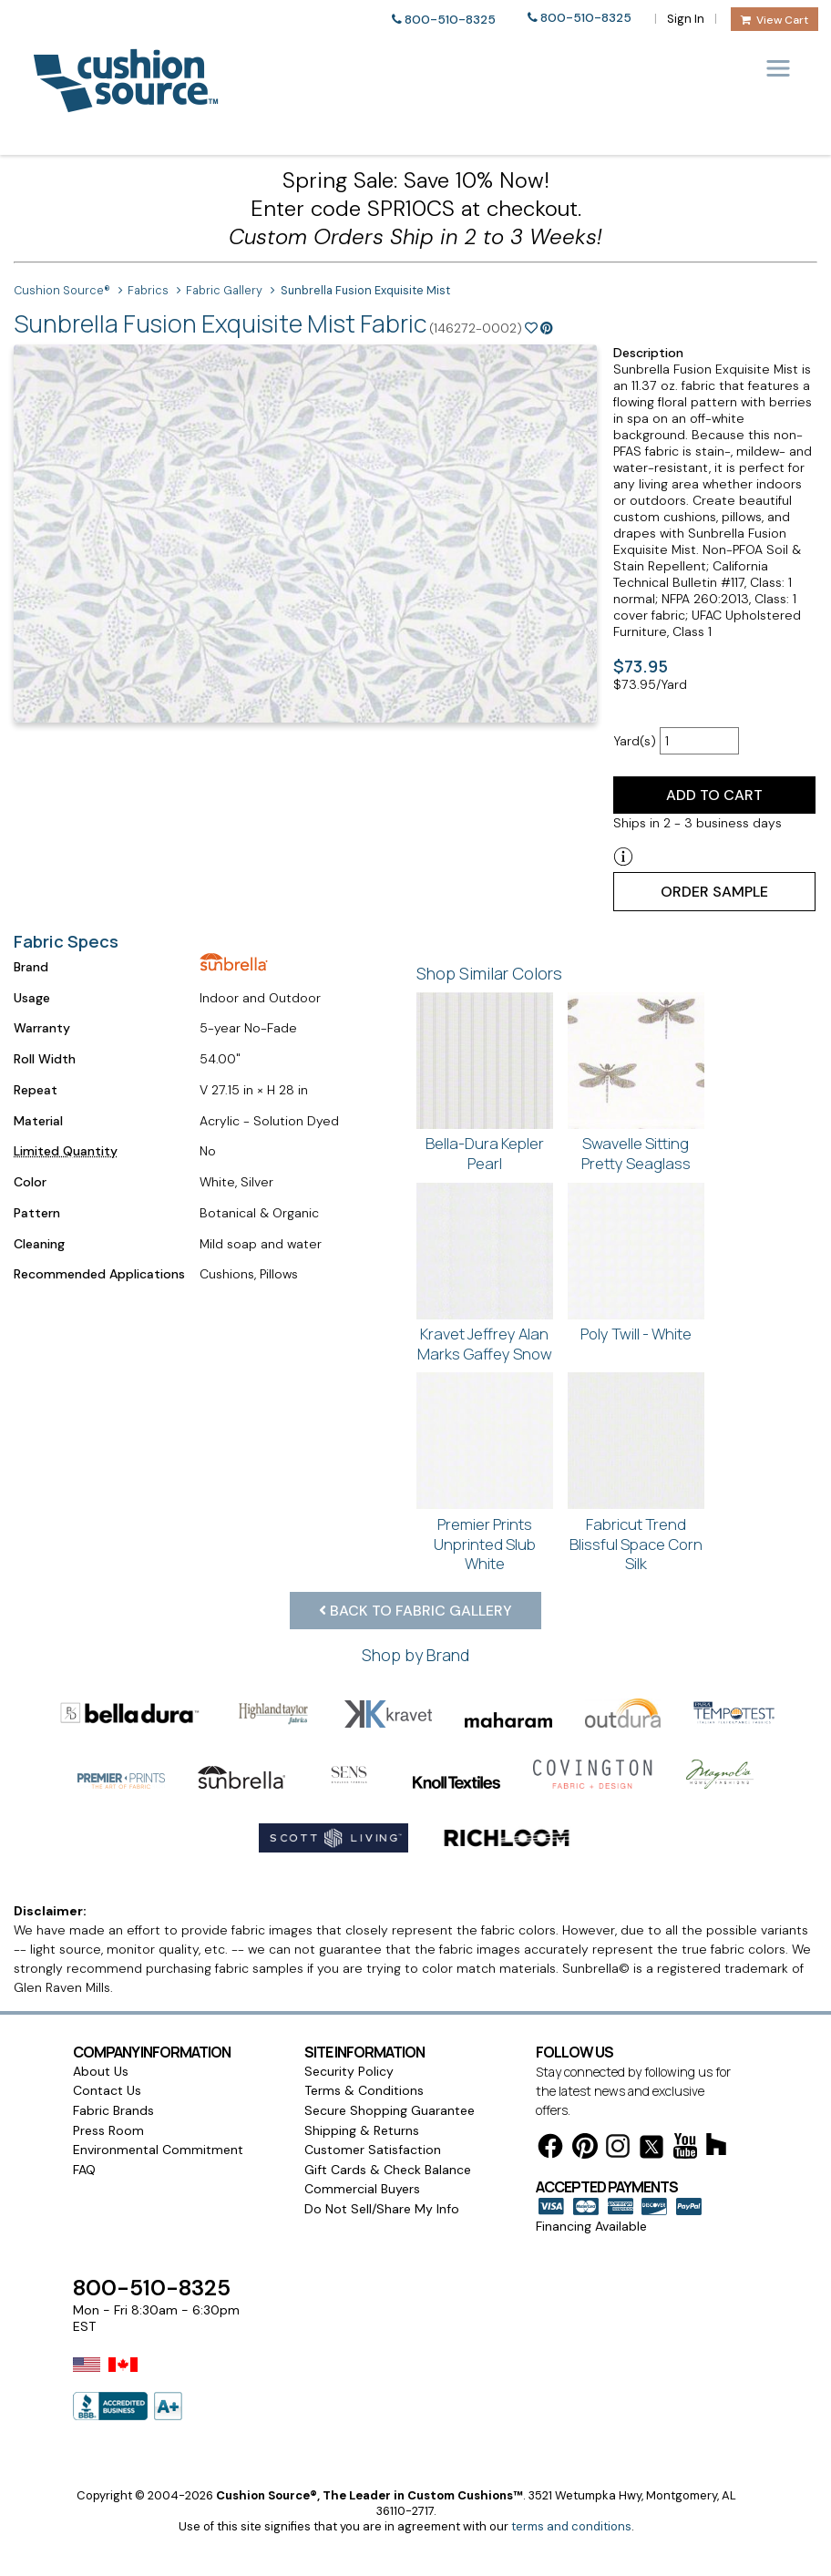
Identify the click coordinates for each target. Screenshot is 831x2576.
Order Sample (714, 891)
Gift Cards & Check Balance (387, 2169)
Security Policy (349, 2071)
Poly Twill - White (636, 1333)
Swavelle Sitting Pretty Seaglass (636, 1153)
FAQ (84, 2169)
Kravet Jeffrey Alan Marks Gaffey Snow (484, 1343)
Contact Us (107, 2090)
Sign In (685, 18)
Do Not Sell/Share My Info (381, 2209)
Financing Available (591, 2226)
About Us (100, 2071)
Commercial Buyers (362, 2189)
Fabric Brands (113, 2110)
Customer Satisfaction (372, 2149)
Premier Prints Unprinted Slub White (485, 1544)
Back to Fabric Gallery (415, 1610)
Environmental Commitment (158, 2149)
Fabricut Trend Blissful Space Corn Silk (636, 1544)
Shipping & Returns (361, 2130)
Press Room (108, 2130)
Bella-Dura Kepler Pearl (485, 1153)
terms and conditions (571, 2526)
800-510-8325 (450, 19)
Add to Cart (714, 795)
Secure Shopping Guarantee (389, 2110)
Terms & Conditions (364, 2090)
